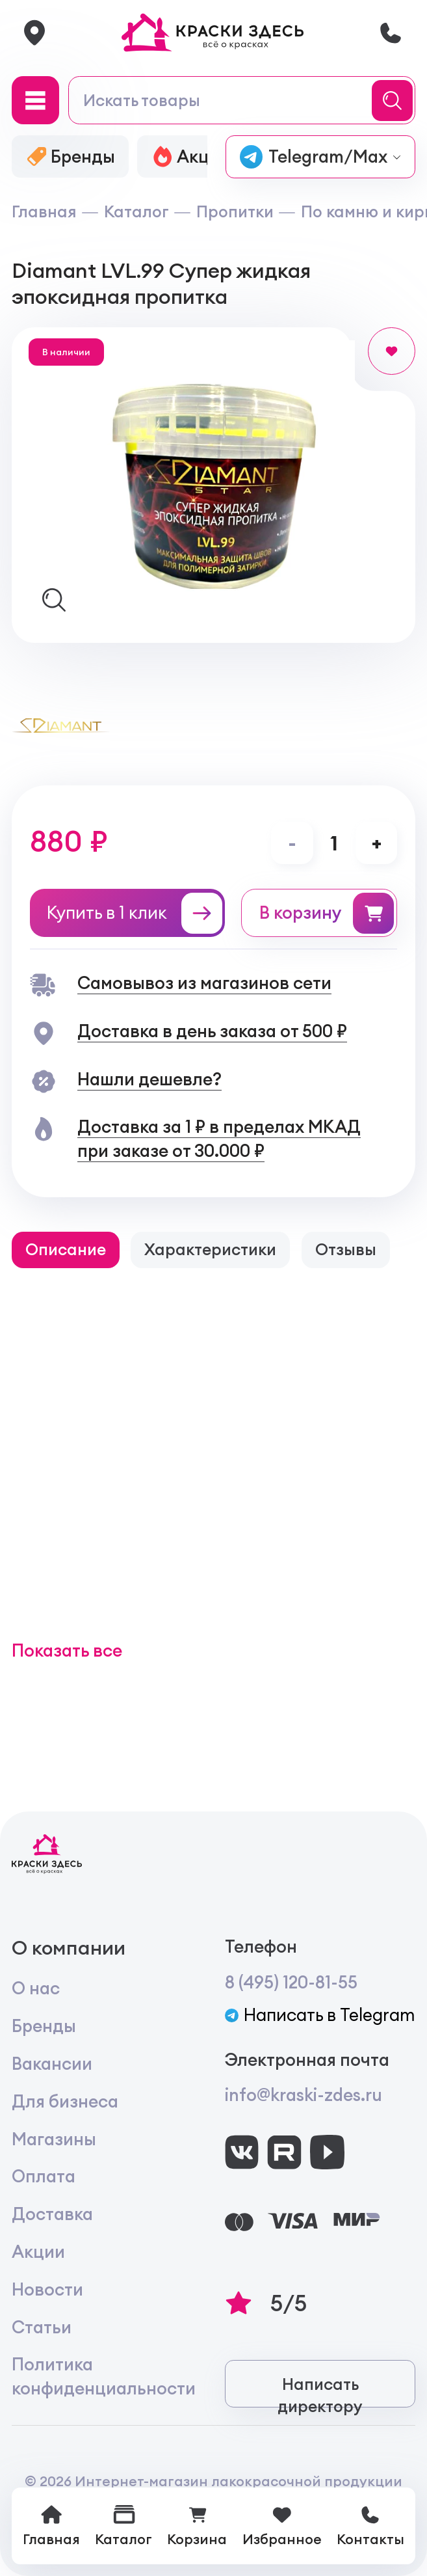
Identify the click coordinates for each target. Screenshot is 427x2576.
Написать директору (320, 2390)
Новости (47, 2289)
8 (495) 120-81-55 (291, 1982)
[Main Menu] (36, 100)
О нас (36, 1988)
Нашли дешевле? (149, 1079)
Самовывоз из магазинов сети (204, 983)
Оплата (43, 2176)
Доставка (52, 2214)
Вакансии (52, 2063)
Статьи (41, 2327)
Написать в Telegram (320, 2015)
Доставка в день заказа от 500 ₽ (212, 1031)
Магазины (54, 2139)
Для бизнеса (65, 2101)
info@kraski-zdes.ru (303, 2095)
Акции (38, 2251)
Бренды (44, 2026)
